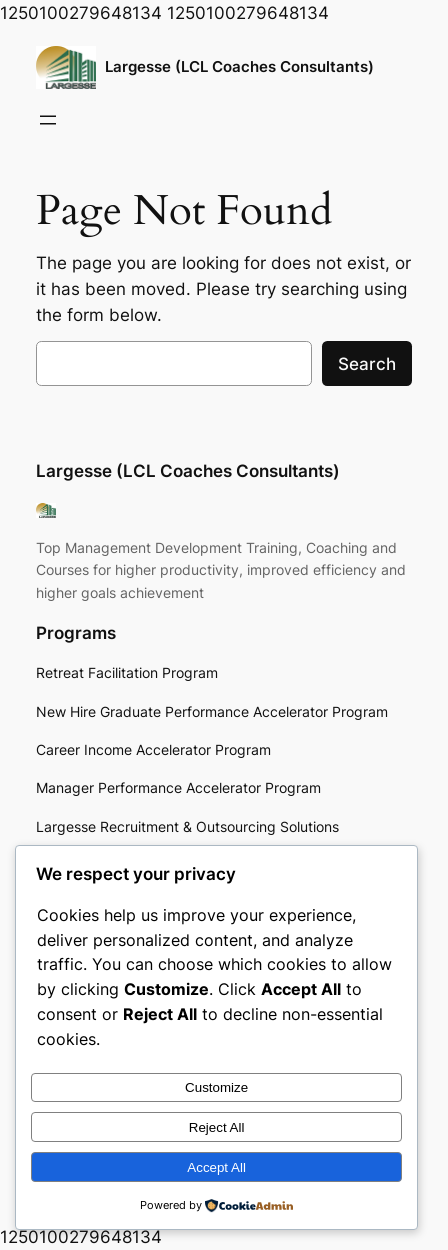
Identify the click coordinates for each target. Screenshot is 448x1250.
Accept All (216, 1167)
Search (367, 364)
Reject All (217, 1127)
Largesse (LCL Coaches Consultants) (239, 67)
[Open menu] (48, 120)
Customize (216, 1087)
